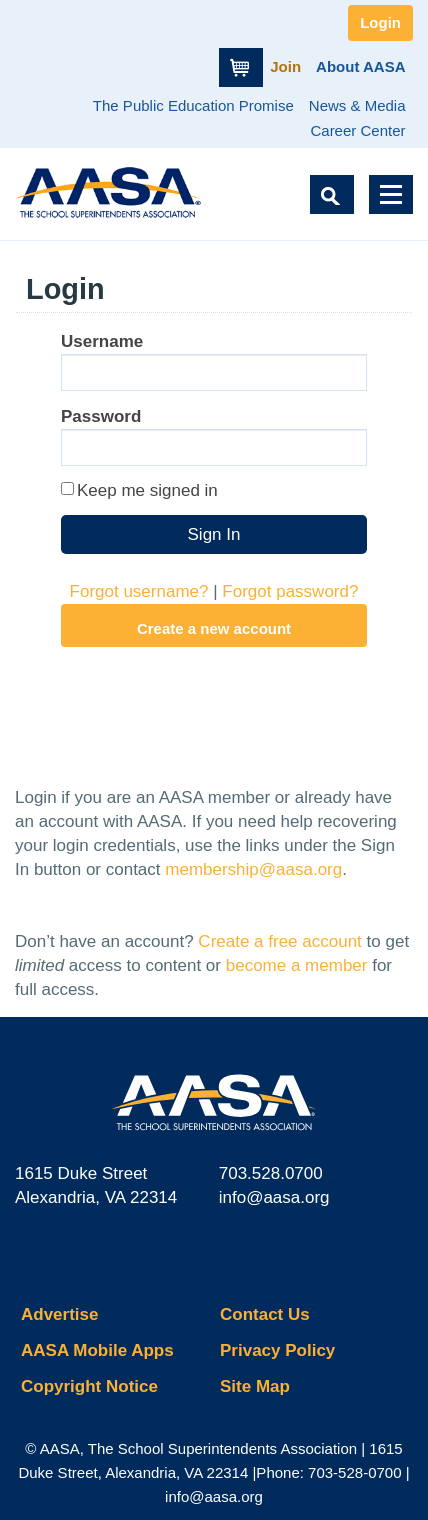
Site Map (255, 1386)
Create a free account (279, 941)
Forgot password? (290, 591)
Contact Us (265, 1314)
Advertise (59, 1314)
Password (101, 416)
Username (102, 341)
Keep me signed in (147, 490)
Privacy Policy (277, 1350)
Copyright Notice (89, 1386)
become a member (297, 965)
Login (380, 22)
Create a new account (214, 628)
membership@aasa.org (253, 869)
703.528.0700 (271, 1173)
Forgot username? (139, 591)
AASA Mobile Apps (97, 1350)
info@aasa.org (274, 1197)
